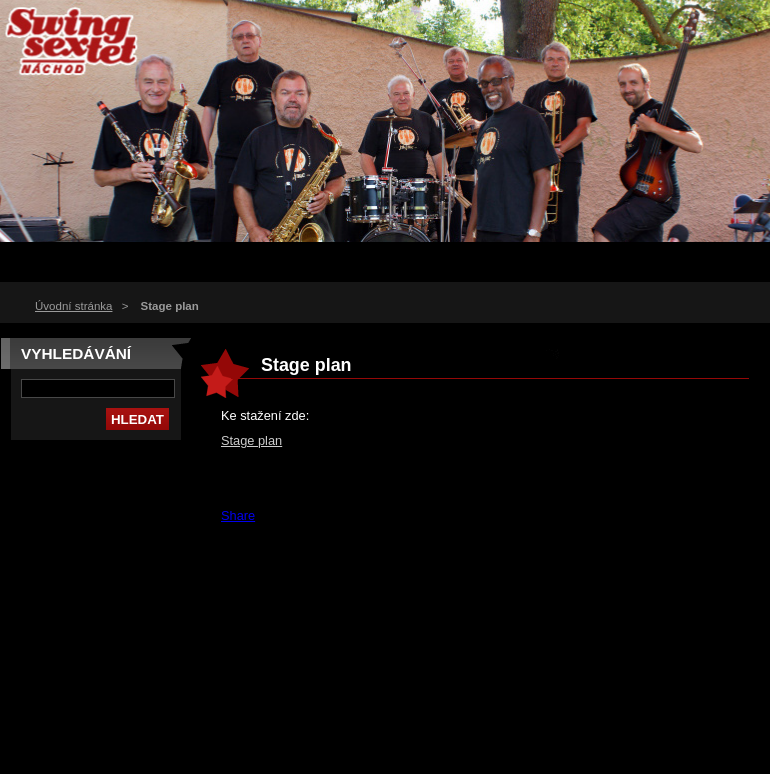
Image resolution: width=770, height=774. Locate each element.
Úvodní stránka (73, 306)
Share (238, 515)
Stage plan (251, 440)
